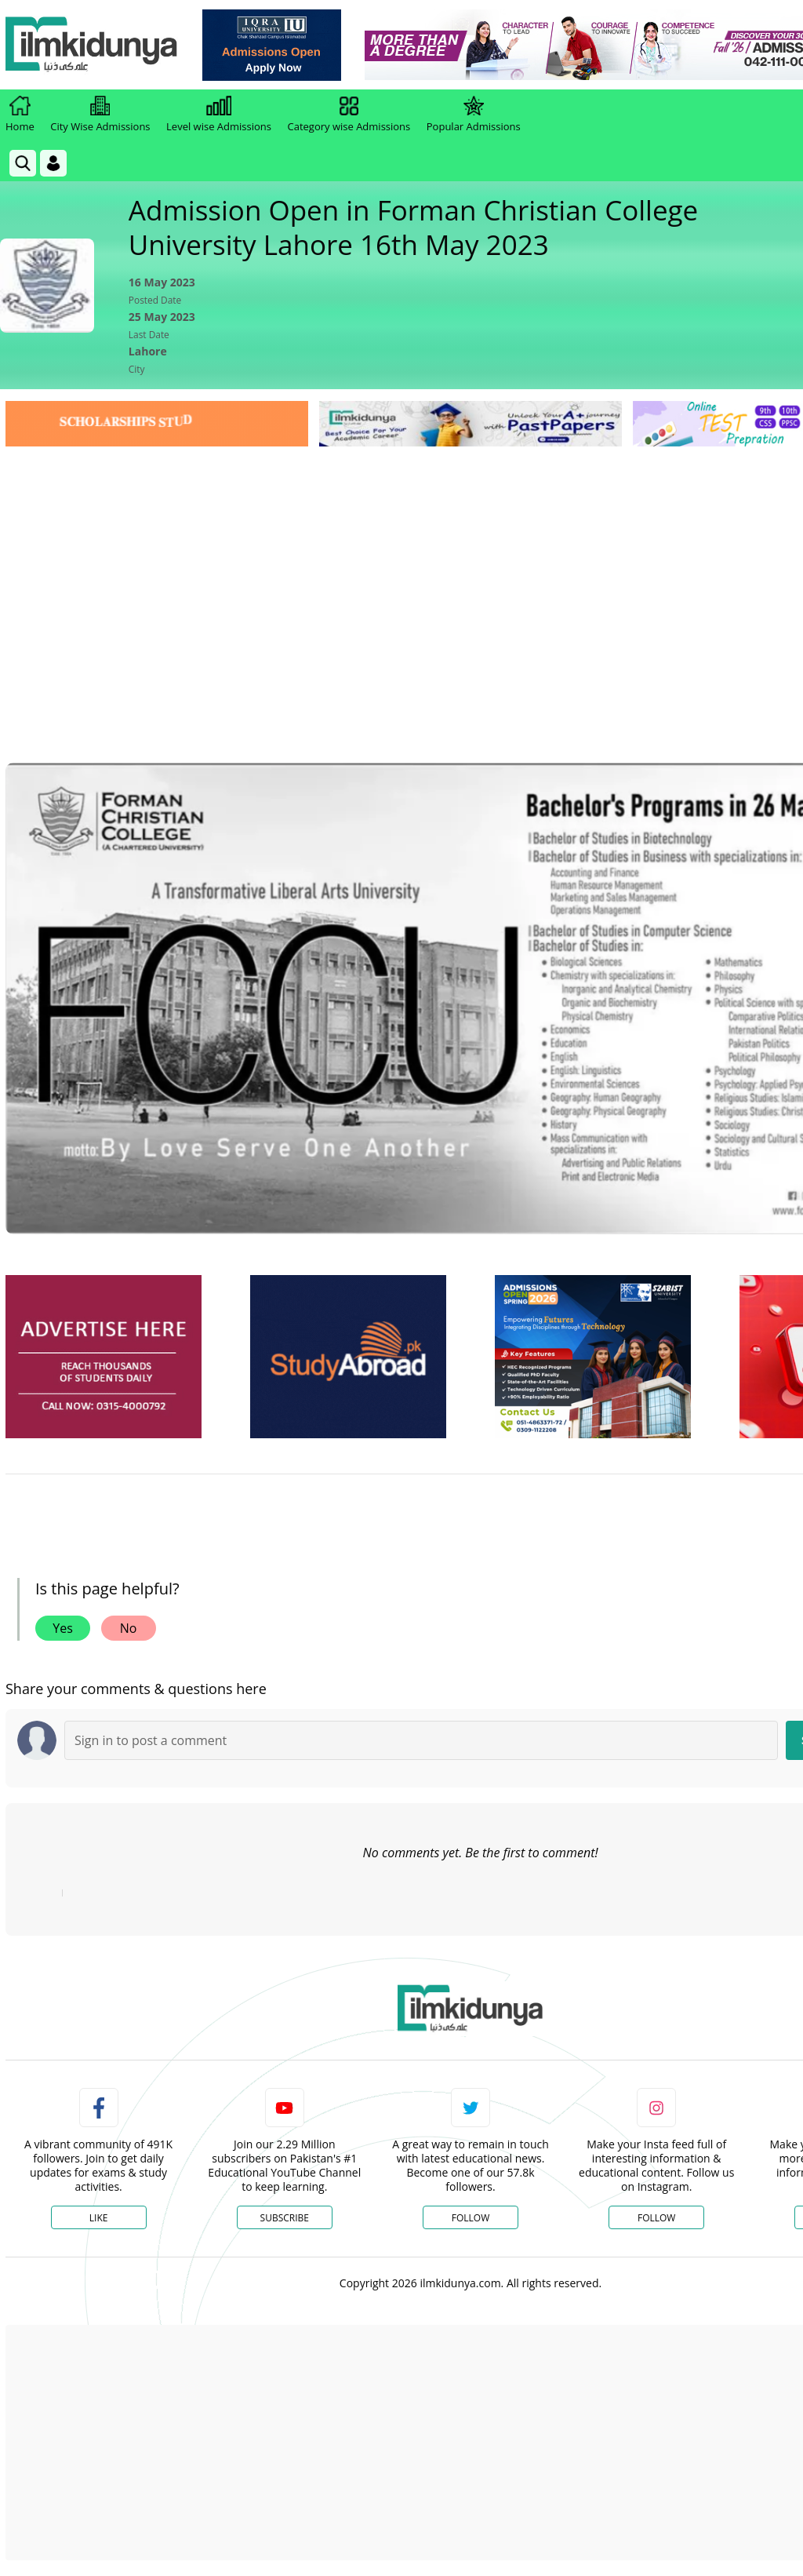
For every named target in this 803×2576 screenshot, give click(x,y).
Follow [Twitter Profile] (470, 2217)
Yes (63, 1628)
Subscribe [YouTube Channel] (284, 2217)
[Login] (53, 163)
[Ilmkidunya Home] (91, 45)
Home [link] (20, 114)
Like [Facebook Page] (98, 2217)
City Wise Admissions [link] (100, 114)
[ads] (103, 1357)
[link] (271, 45)
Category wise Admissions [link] (348, 114)
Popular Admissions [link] (474, 114)
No (128, 1628)
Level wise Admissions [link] (218, 114)
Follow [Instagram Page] (656, 2217)
